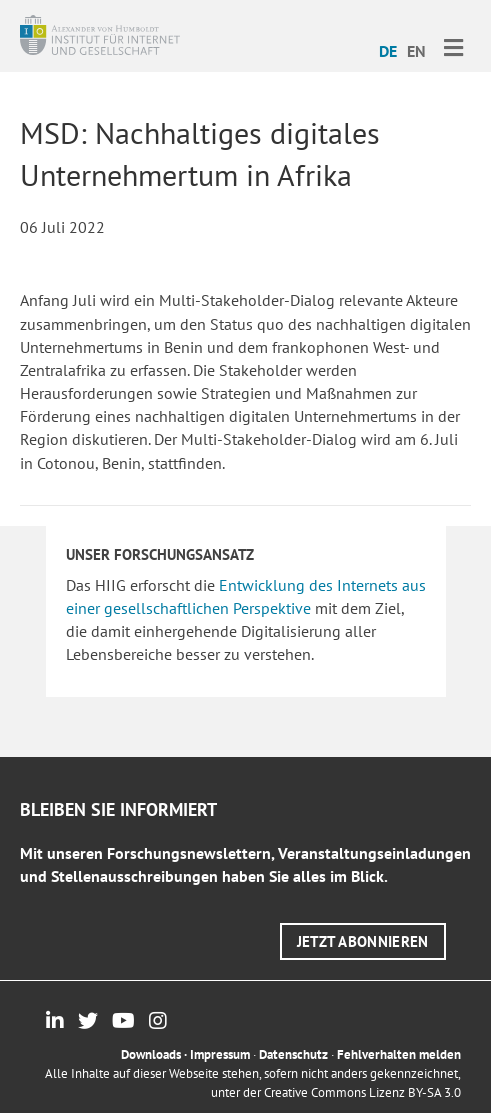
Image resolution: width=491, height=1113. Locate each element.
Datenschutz (293, 1054)
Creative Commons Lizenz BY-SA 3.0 (362, 1092)
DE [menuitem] (388, 51)
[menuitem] (388, 50)
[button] (363, 941)
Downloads (151, 1054)
